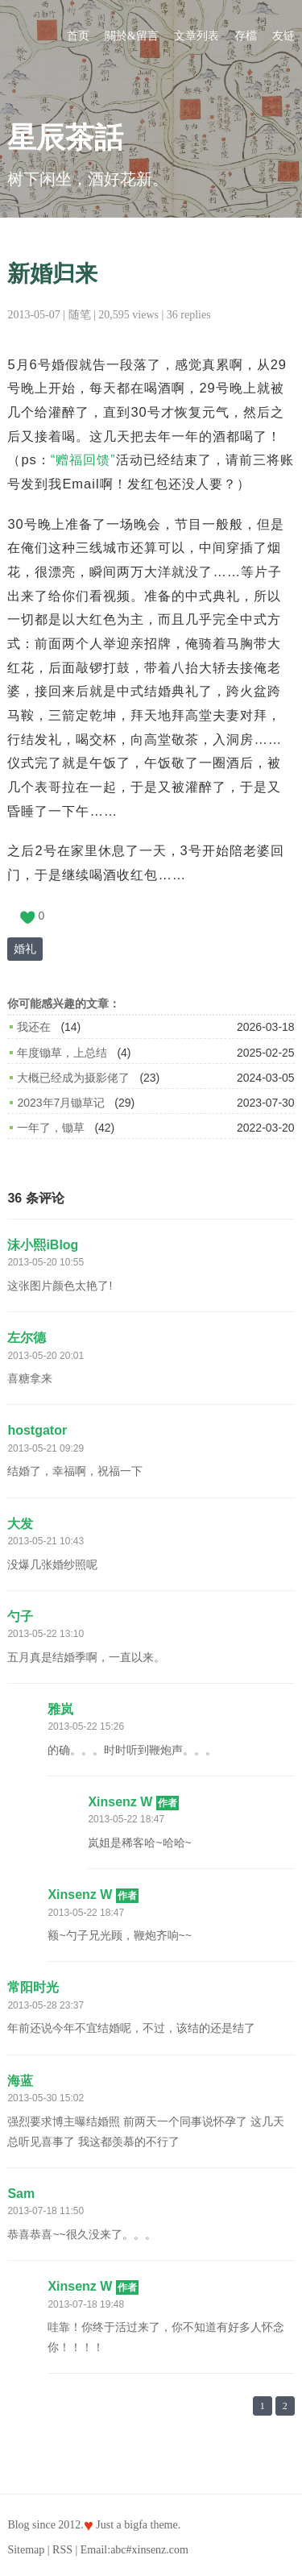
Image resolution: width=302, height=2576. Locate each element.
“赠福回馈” (83, 459)
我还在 (34, 1026)
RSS (62, 2550)
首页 (78, 36)
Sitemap (25, 2550)
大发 (20, 1524)
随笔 (79, 315)
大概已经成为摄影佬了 (73, 1077)
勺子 (20, 1616)
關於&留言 (132, 36)
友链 (283, 36)
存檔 (245, 36)
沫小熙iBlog (42, 1245)
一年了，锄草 (51, 1127)
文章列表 (196, 36)
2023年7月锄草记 (61, 1102)
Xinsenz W (133, 1802)
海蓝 (20, 2081)
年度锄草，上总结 (62, 1052)
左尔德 (26, 1337)
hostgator (37, 1430)
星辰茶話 (65, 138)
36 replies (189, 315)
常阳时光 (33, 1987)
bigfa (135, 2525)
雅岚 (60, 1709)
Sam (21, 2193)
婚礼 (25, 948)
